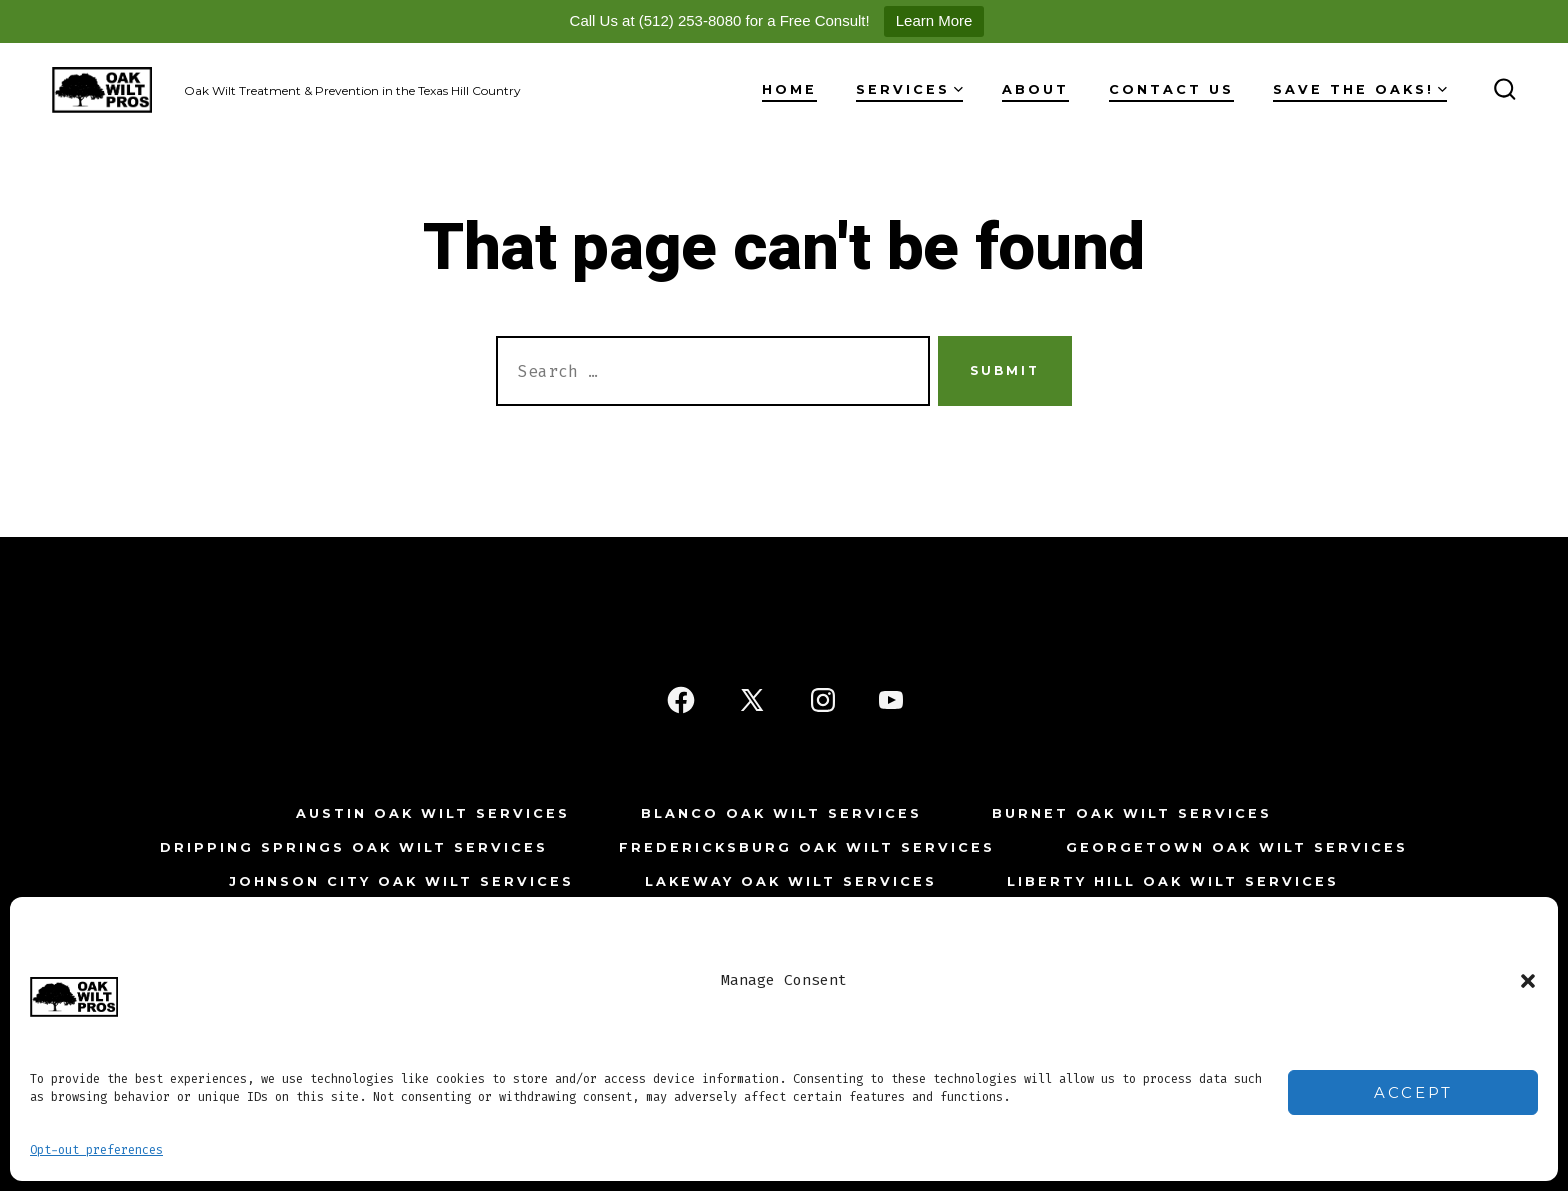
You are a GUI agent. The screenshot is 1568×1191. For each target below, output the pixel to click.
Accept (1413, 1092)
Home (789, 89)
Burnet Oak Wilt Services (1132, 813)
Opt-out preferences (96, 1150)
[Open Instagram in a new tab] (823, 700)
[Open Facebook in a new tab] (681, 700)
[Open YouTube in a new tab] (891, 700)
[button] (1528, 981)
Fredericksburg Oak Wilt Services (807, 847)
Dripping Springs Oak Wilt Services (354, 847)
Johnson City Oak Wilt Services (401, 881)
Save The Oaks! (1360, 89)
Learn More (934, 20)
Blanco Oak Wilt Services (781, 813)
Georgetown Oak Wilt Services (1237, 847)
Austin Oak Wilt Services (433, 813)
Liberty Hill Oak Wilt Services (1173, 881)
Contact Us (1171, 89)
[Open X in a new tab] (752, 700)
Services (909, 89)
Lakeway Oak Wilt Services (791, 881)
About (1035, 89)
